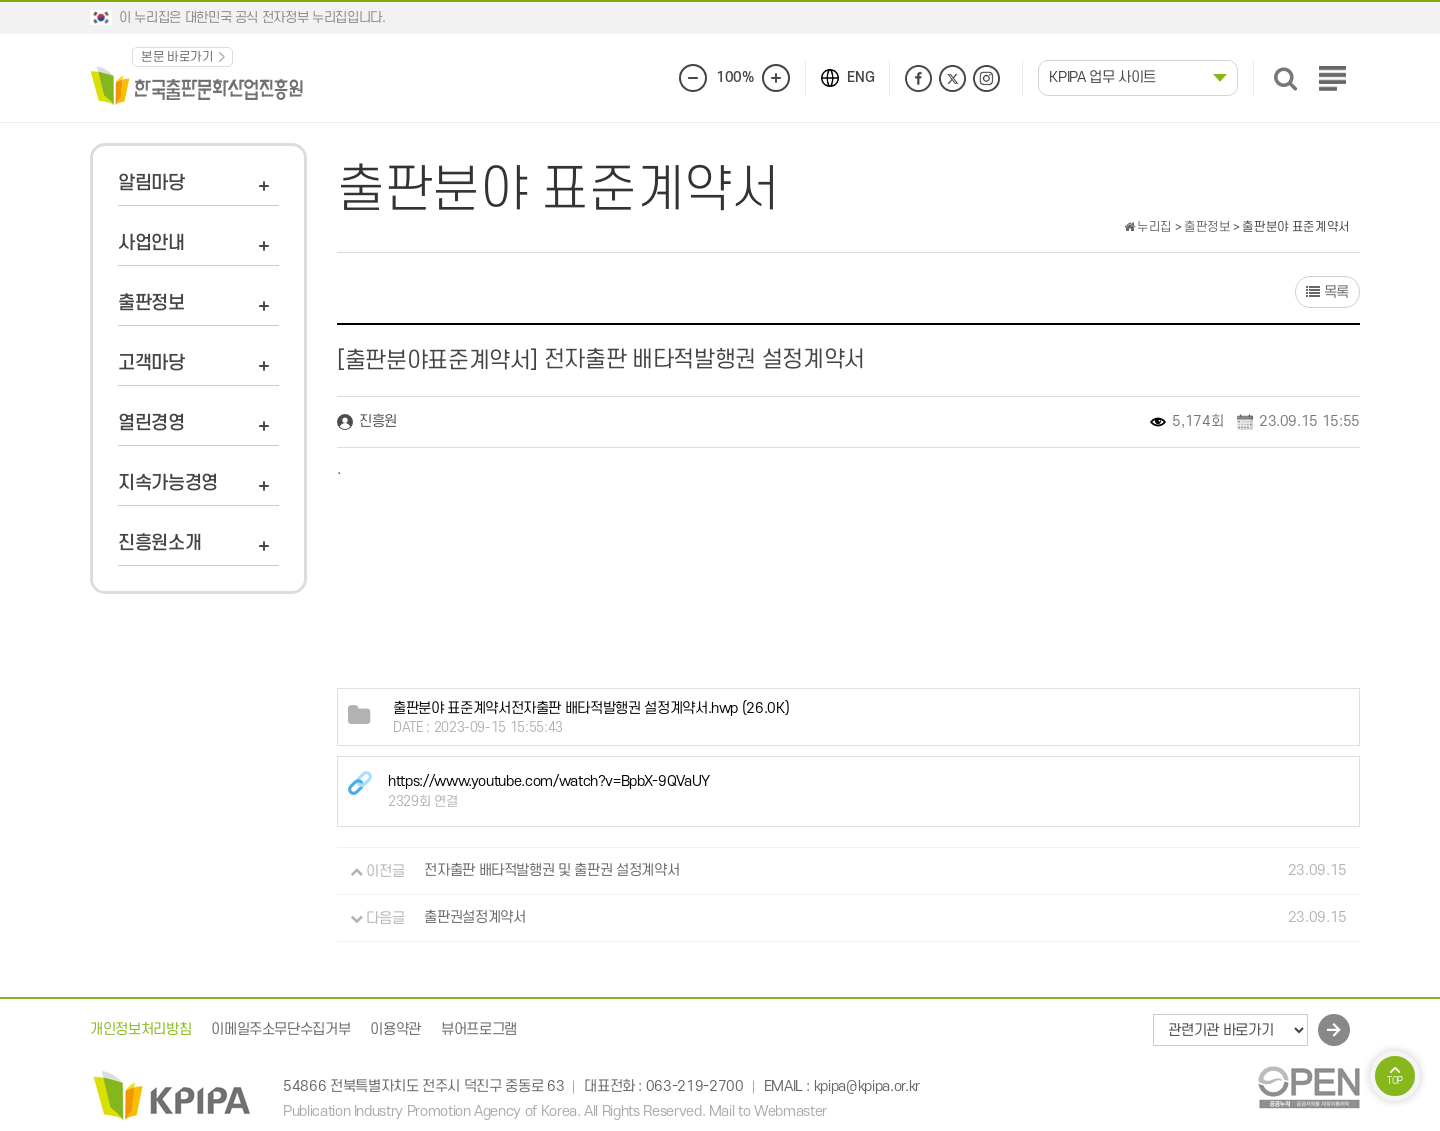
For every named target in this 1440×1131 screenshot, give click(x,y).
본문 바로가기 (177, 57)
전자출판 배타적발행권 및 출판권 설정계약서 (551, 871)
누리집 (1148, 227)
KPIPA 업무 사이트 (1102, 77)
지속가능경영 (168, 483)
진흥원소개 (159, 543)
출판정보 (151, 303)
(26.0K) (591, 708)
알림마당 (151, 183)
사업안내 (151, 243)
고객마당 (151, 363)
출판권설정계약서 (474, 918)
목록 (1327, 292)
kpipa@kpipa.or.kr (867, 1086)
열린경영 (151, 423)
